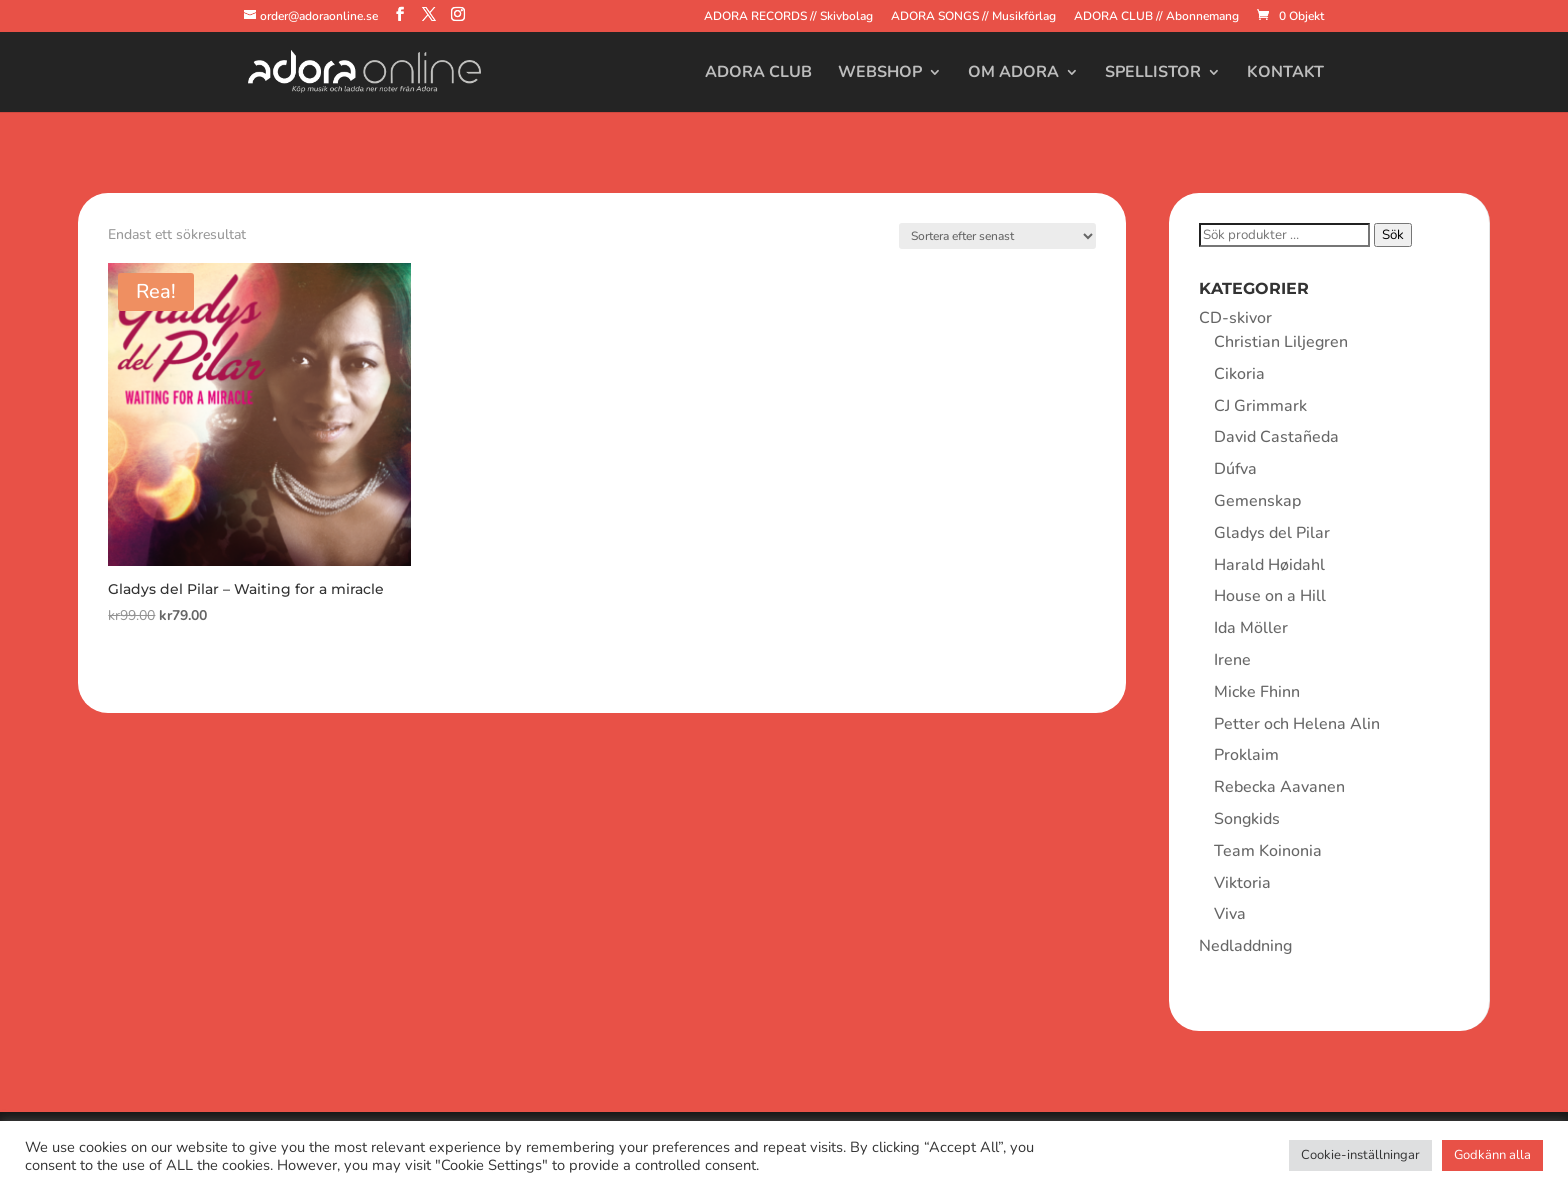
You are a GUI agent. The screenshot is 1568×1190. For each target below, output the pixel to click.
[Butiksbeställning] (997, 236)
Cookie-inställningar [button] (1360, 1155)
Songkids (1247, 819)
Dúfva (1235, 469)
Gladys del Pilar (1272, 533)
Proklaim (1246, 755)
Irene (1232, 660)
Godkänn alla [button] (1492, 1155)
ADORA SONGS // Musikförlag (973, 17)
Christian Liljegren (1281, 342)
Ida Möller (1251, 628)
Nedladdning (1245, 946)
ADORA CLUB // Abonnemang (1156, 17)
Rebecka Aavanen (1279, 787)
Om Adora (1013, 74)
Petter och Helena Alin (1297, 724)
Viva (1230, 914)
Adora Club (758, 74)
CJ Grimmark (1260, 406)
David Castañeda (1276, 437)
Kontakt (1285, 74)
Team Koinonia (1268, 851)
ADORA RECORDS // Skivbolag (788, 17)
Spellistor (1153, 74)
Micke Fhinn (1257, 692)
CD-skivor (1235, 318)
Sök (1393, 235)
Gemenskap (1257, 501)
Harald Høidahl (1269, 565)
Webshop (880, 74)
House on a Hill (1270, 596)
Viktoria (1242, 883)
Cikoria (1239, 374)
